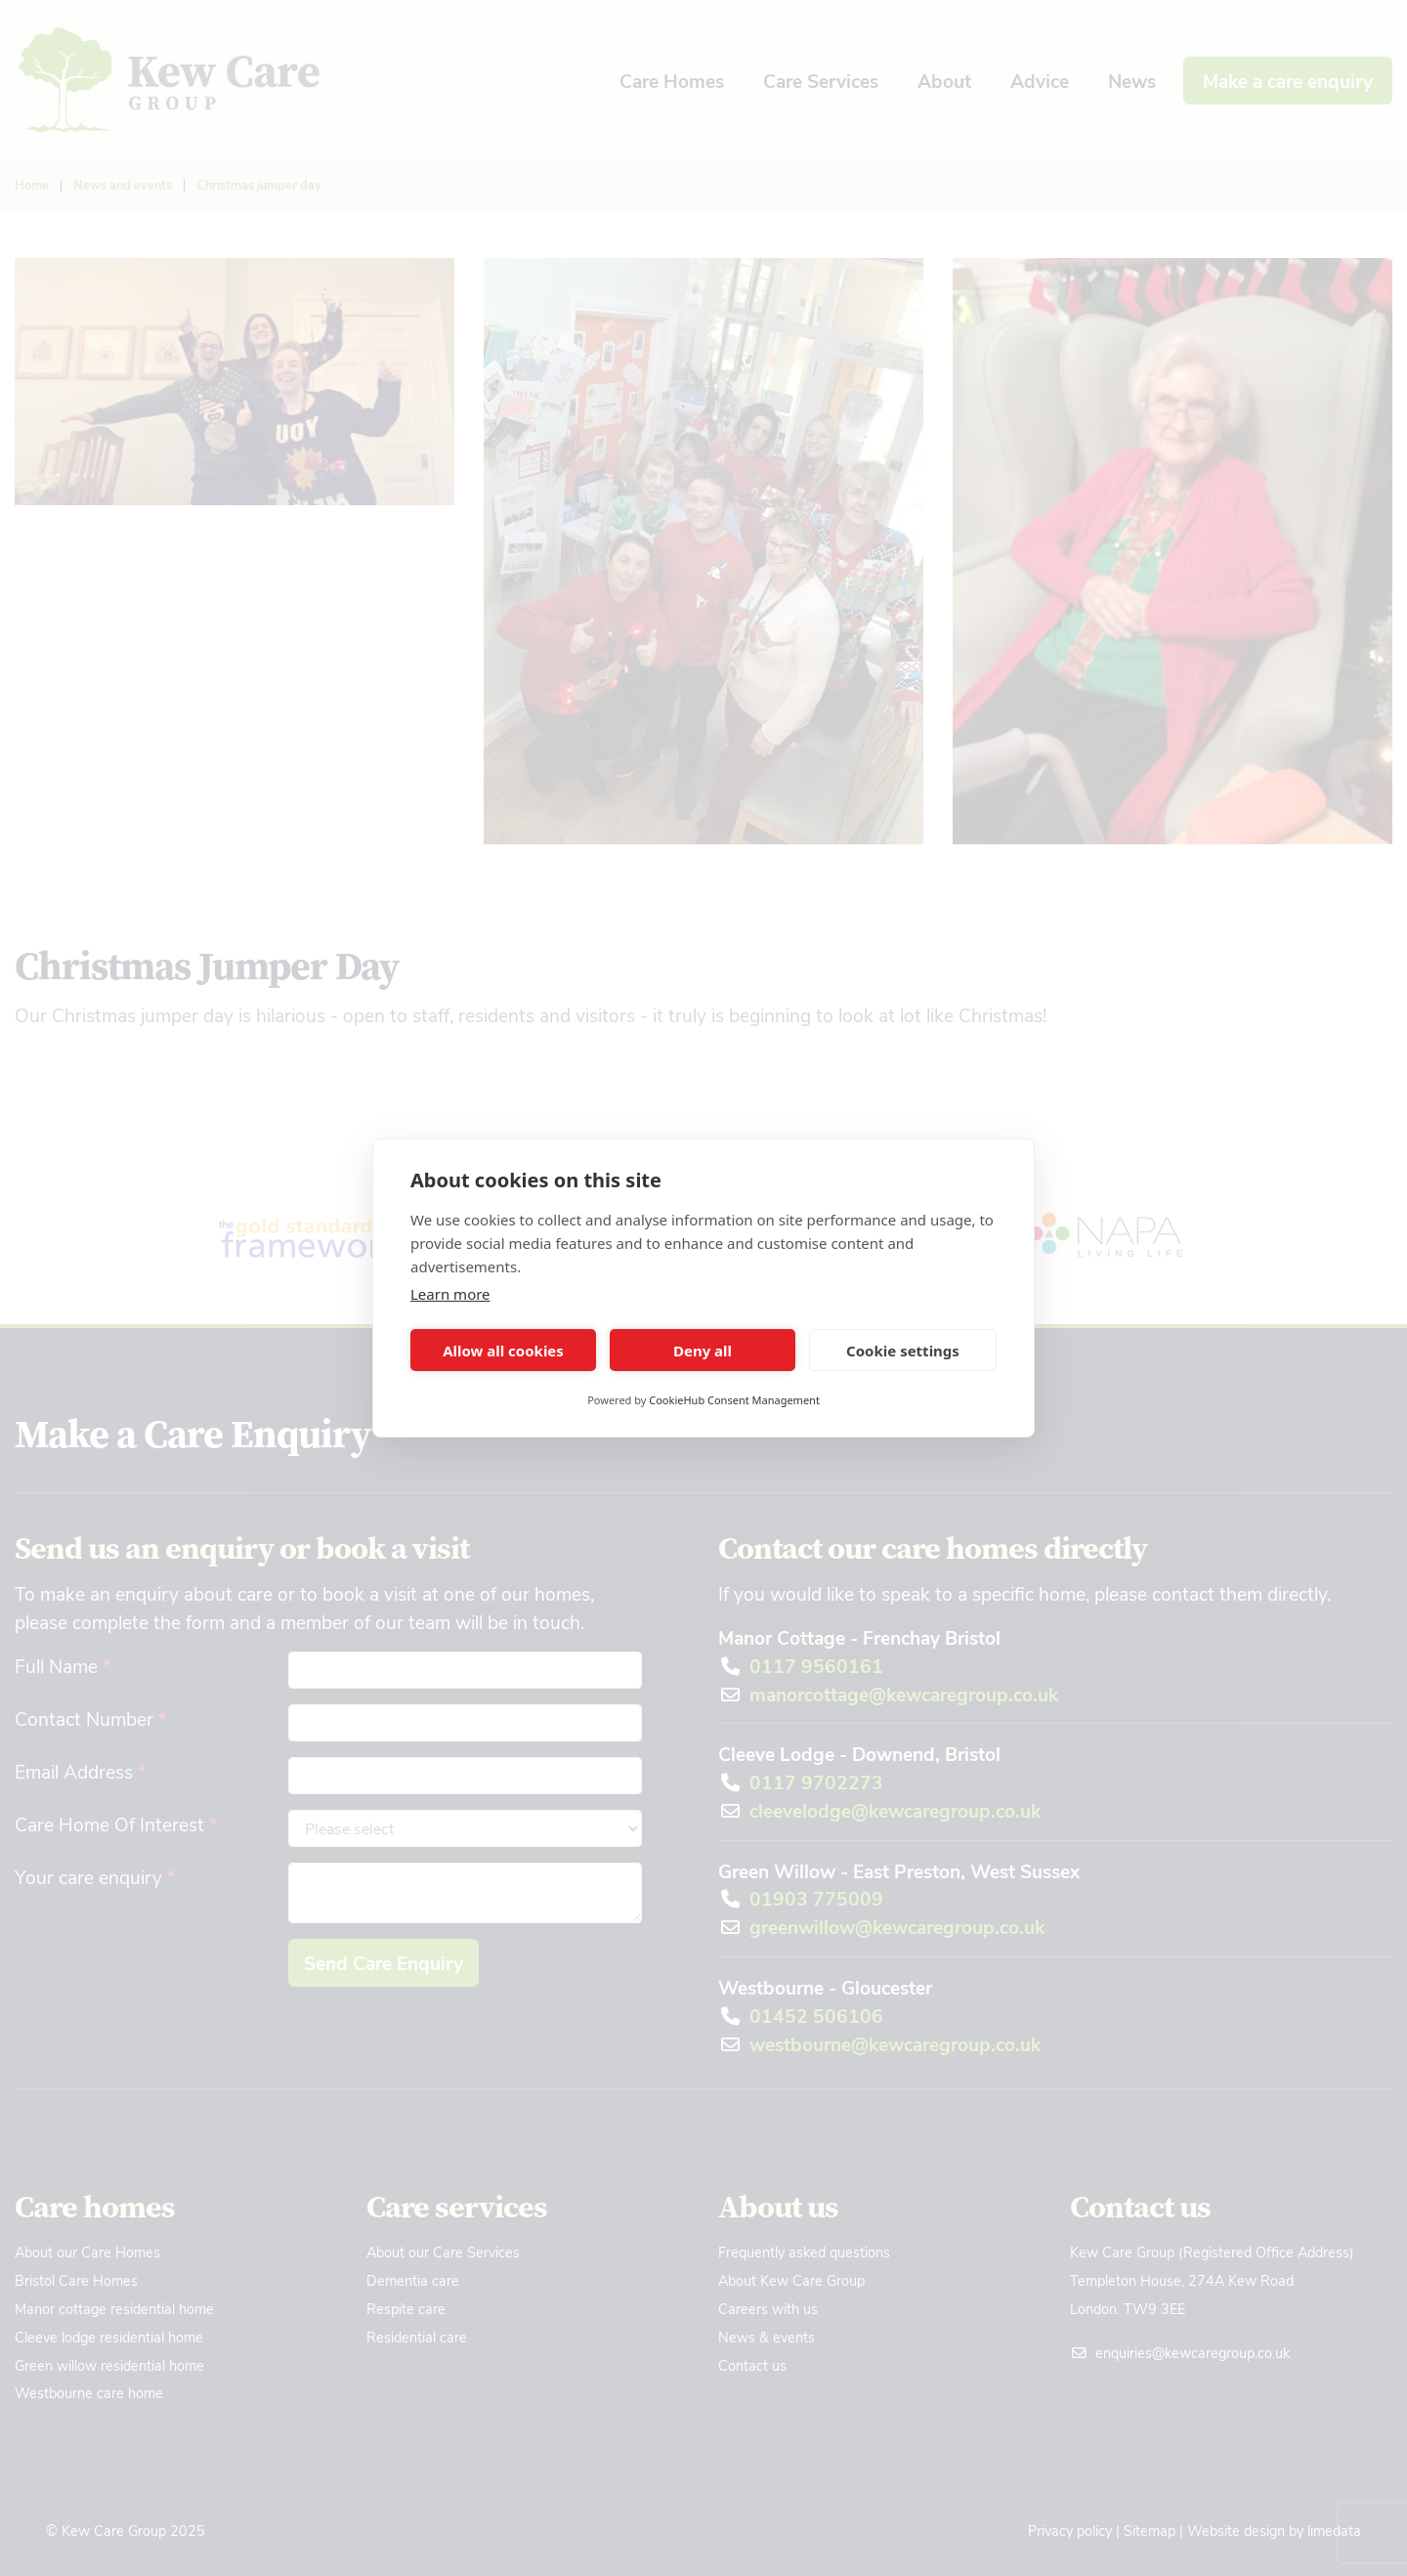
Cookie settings (902, 1350)
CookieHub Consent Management (734, 1400)
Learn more (450, 1294)
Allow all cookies (503, 1350)
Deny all (702, 1350)
